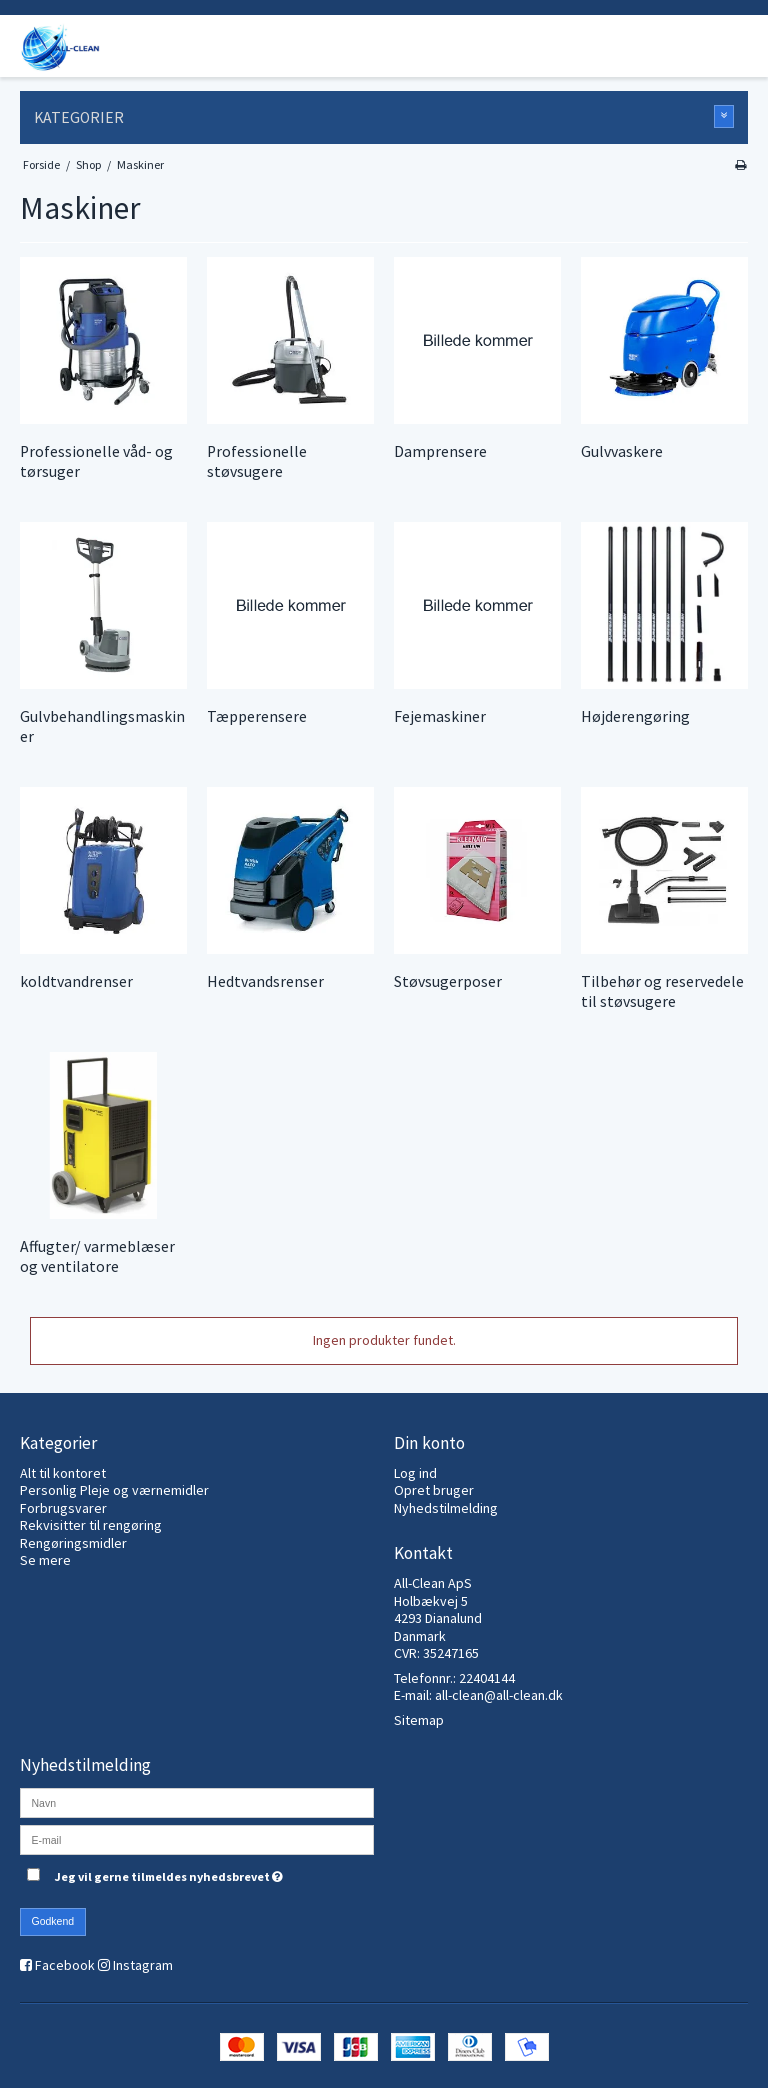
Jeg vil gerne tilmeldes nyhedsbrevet (214, 1873)
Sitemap (419, 1720)
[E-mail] (197, 1838)
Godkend (53, 1921)
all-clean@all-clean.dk (499, 1695)
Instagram (143, 1965)
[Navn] (197, 1801)
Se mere (45, 1560)
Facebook (65, 1965)
